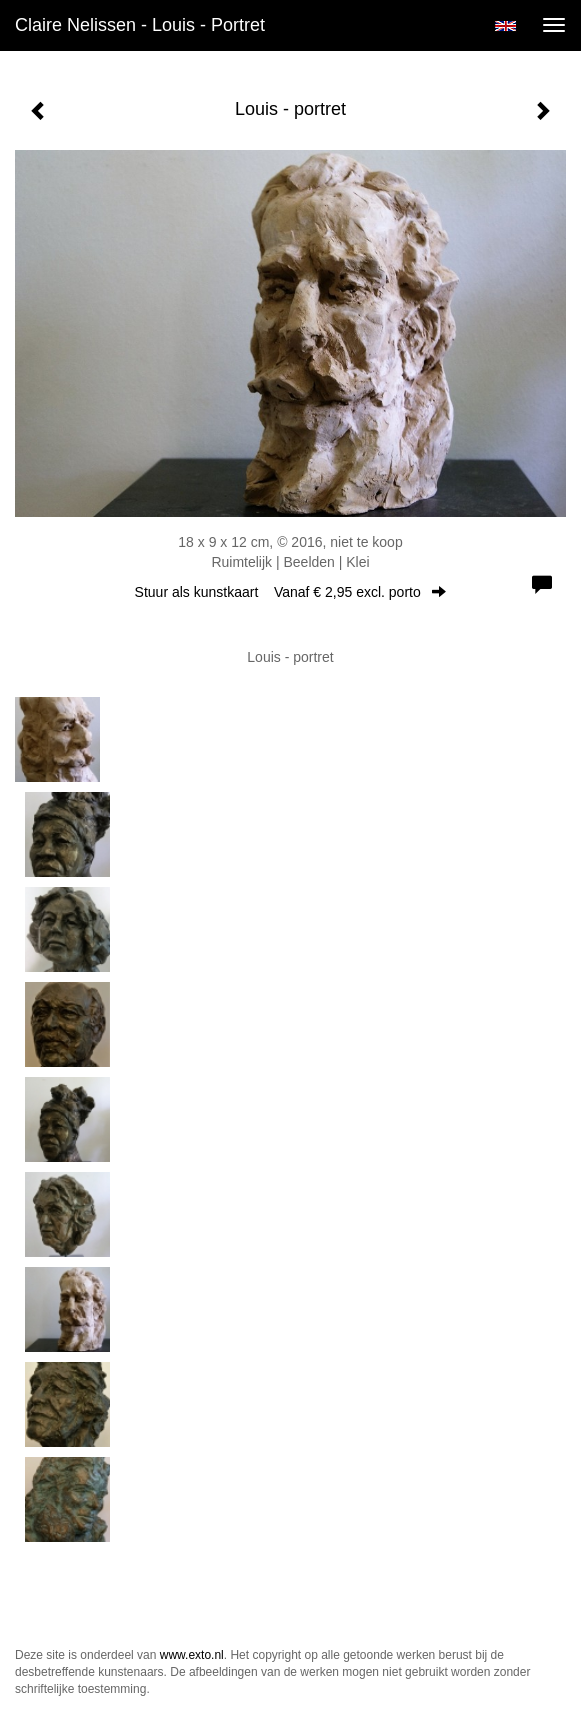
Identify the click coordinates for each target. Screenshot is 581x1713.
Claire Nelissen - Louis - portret (140, 25)
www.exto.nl (192, 1655)
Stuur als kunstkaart (291, 592)
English (505, 26)
